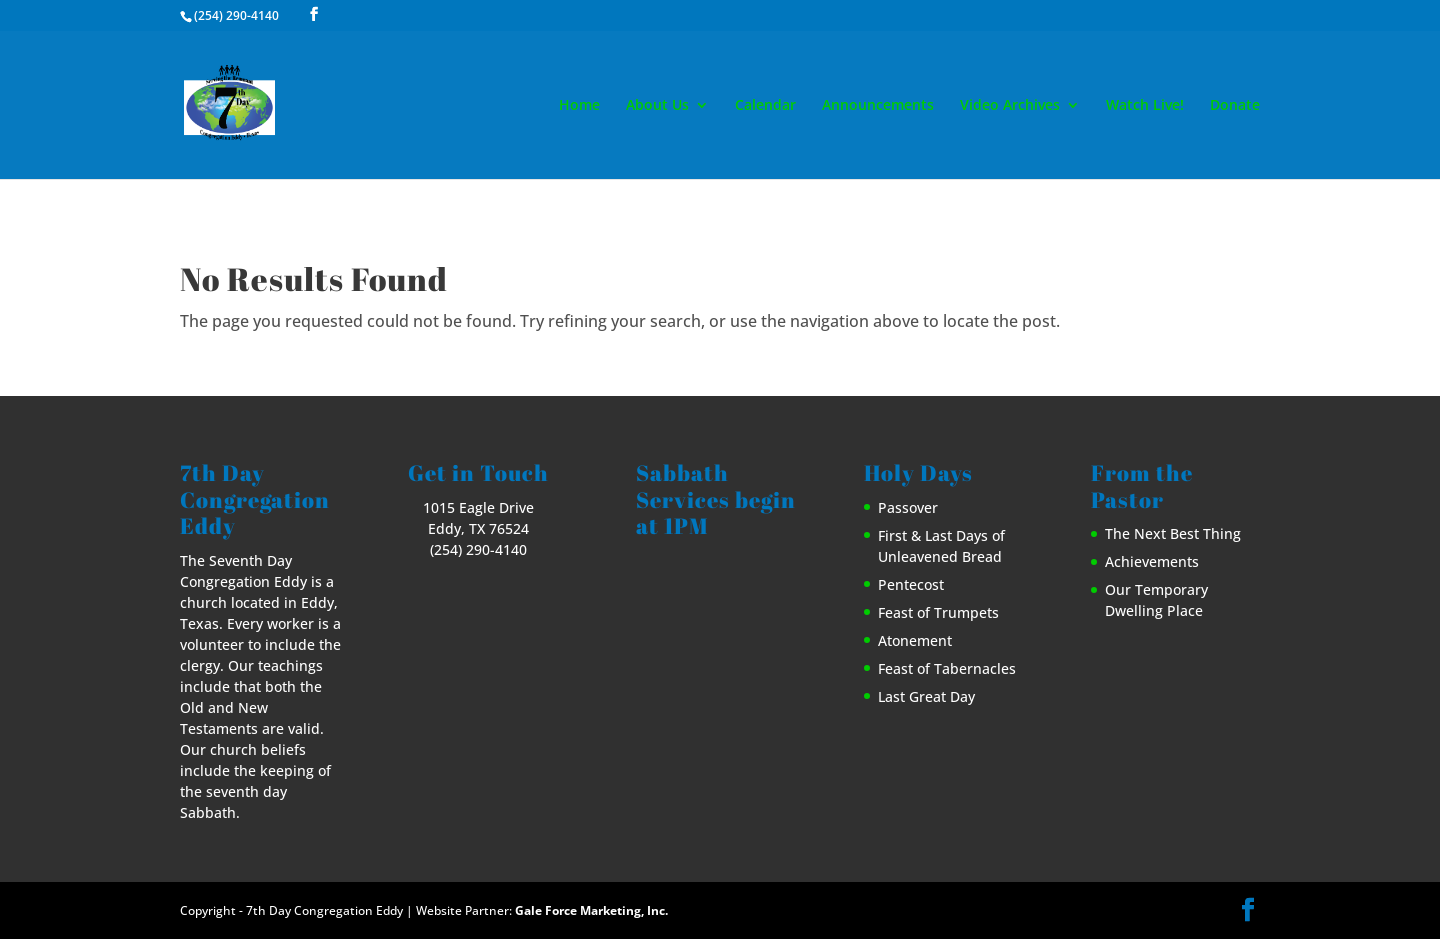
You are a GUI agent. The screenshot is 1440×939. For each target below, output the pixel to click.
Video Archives (1010, 106)
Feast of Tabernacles (947, 668)
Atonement (915, 640)
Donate (1235, 106)
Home (579, 106)
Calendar (765, 106)
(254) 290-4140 (236, 15)
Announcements (878, 106)
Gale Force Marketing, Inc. (591, 910)
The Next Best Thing (1173, 533)
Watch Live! (1145, 106)
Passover (908, 507)
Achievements (1152, 561)
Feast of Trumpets (938, 612)
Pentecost (911, 584)
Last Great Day (926, 696)
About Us (657, 106)
